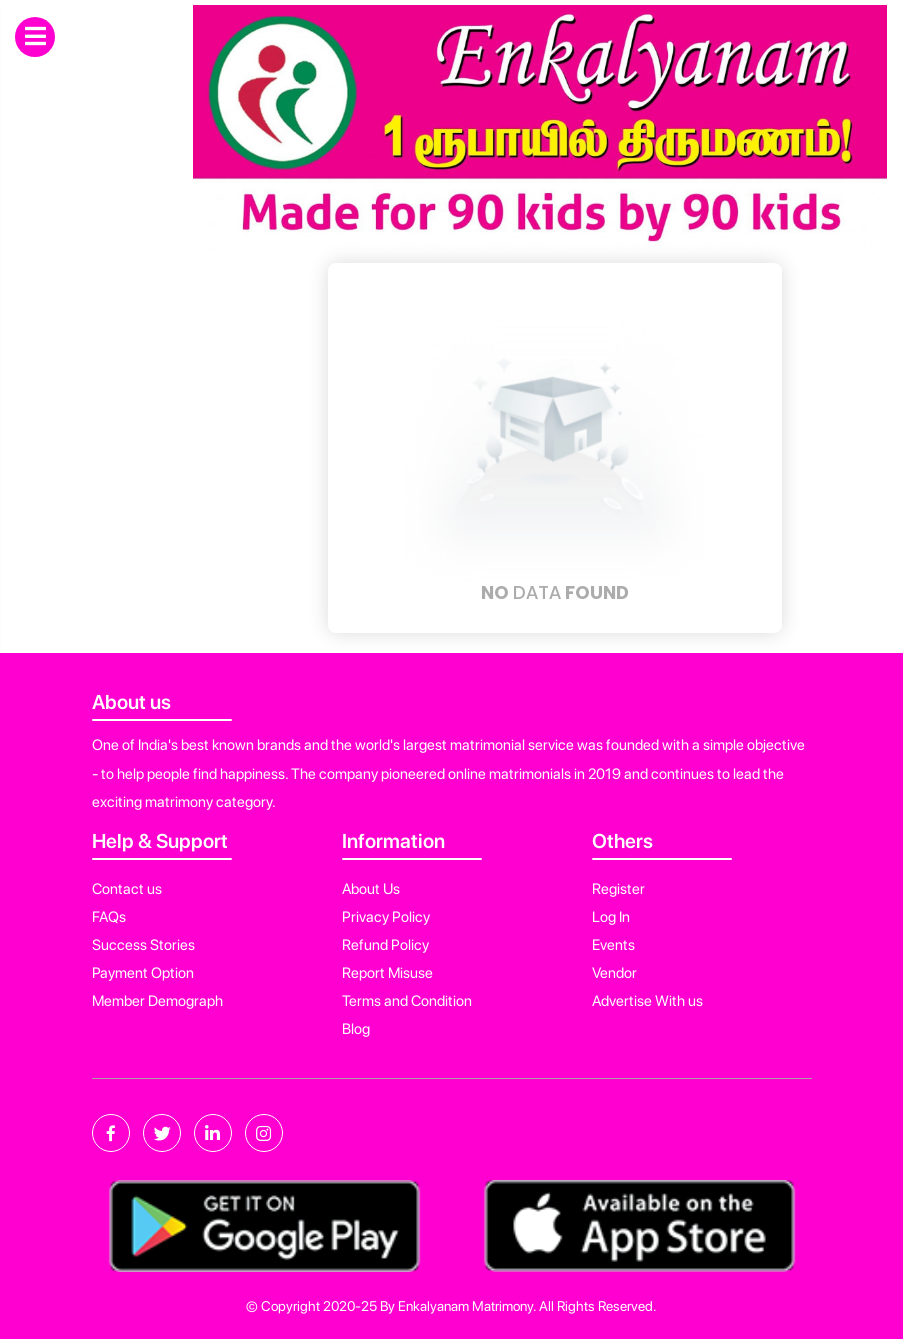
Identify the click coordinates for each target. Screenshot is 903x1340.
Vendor (614, 973)
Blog (356, 1029)
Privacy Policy (386, 917)
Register (618, 889)
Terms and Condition (407, 1001)
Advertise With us (647, 1001)
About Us (371, 889)
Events (613, 945)
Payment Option (143, 973)
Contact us (127, 889)
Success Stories (143, 945)
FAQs (109, 917)
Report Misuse (387, 973)
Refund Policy (385, 945)
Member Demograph (157, 1001)
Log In (611, 917)
